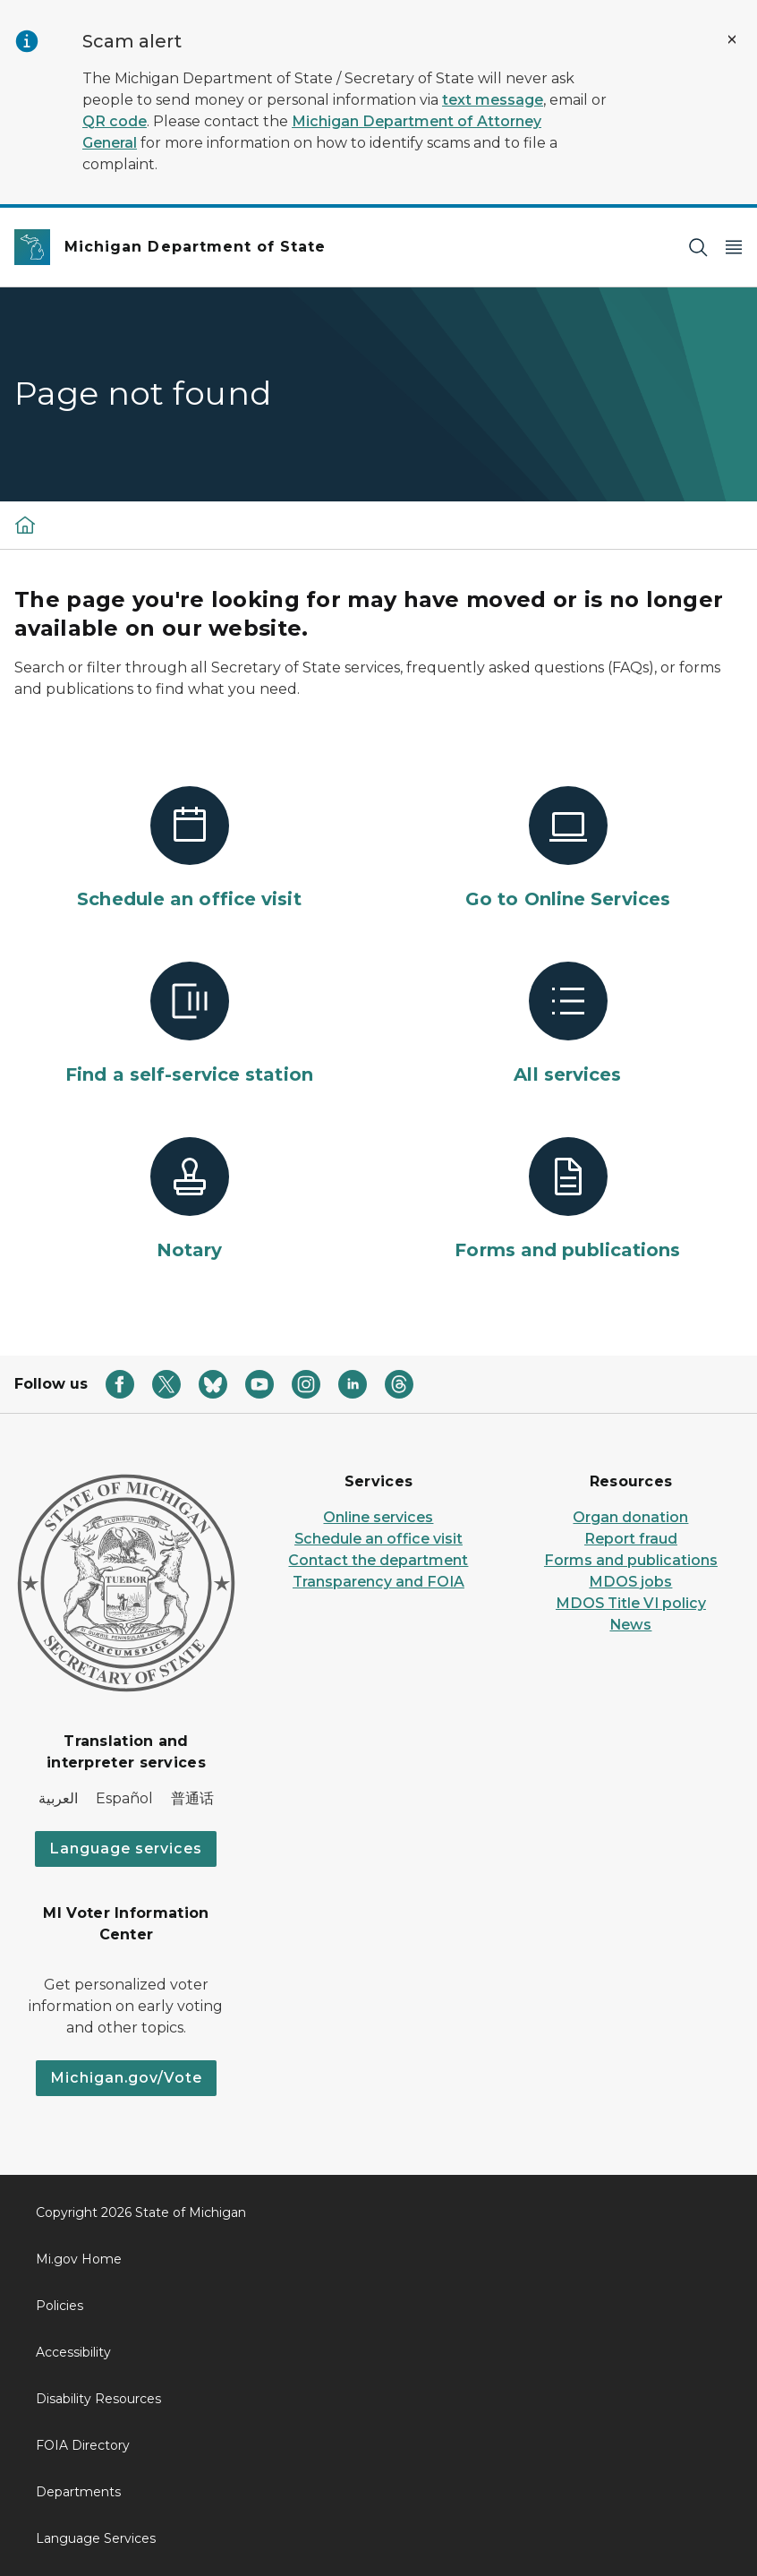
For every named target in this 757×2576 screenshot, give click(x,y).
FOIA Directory (83, 2445)
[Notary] (189, 1199)
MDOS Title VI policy (631, 1603)
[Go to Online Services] (568, 848)
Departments (78, 2492)
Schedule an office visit (378, 1538)
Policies (59, 2306)
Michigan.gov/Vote (126, 2077)
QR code (114, 121)
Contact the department (378, 1560)
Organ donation (630, 1517)
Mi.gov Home (79, 2259)
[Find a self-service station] (189, 1024)
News (630, 1624)
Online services (378, 1517)
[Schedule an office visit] (189, 848)
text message (492, 99)
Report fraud (630, 1538)
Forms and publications (631, 1560)
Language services (125, 1848)
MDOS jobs (630, 1581)
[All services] (568, 1024)
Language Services (96, 2538)
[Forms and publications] (568, 1199)
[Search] (698, 247)
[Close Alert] (732, 39)
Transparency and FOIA (378, 1581)
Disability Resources (98, 2399)
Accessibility (73, 2352)
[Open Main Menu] (733, 247)
